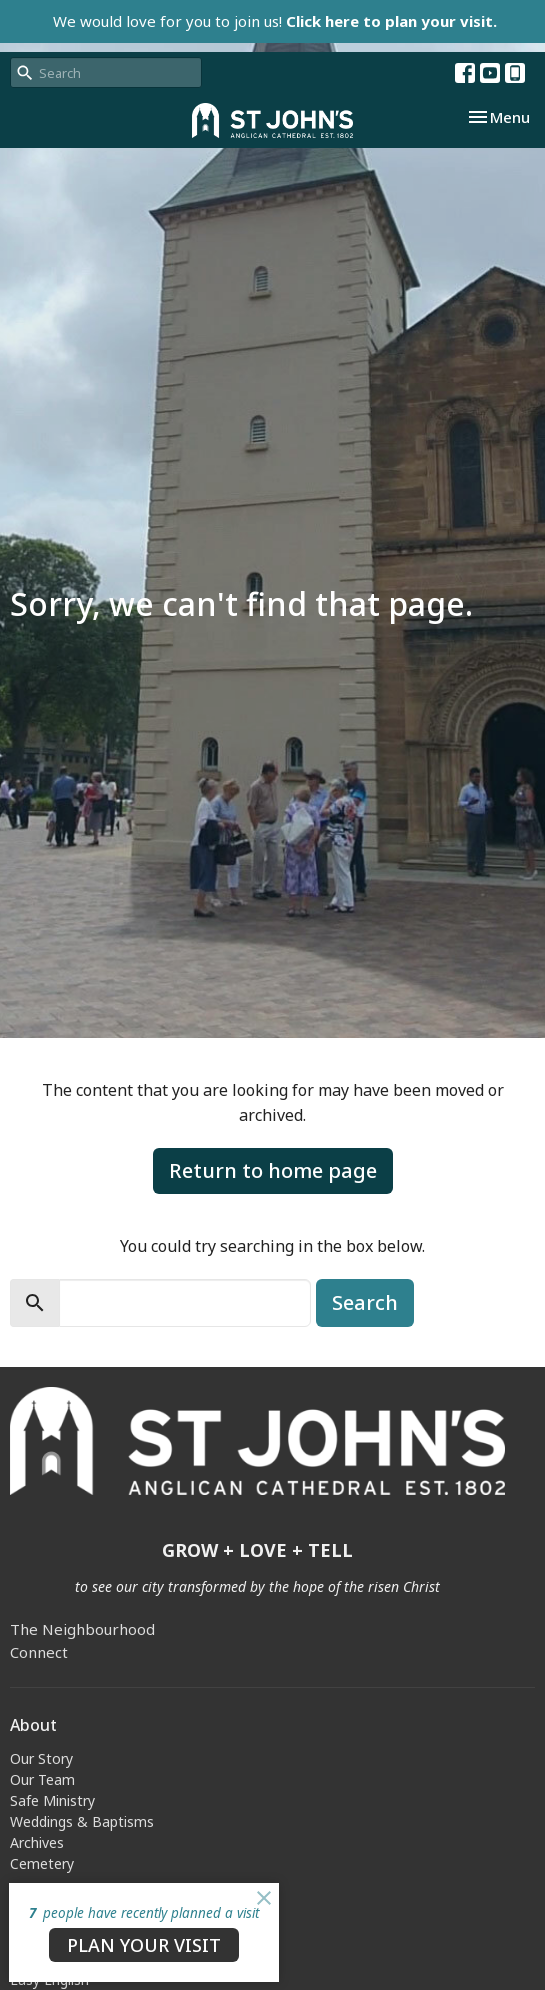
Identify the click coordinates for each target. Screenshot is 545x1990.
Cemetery (42, 1863)
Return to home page (273, 1170)
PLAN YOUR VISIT (144, 1945)
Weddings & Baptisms (82, 1821)
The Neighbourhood (82, 1629)
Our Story (41, 1758)
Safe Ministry (52, 1800)
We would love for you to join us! (275, 21)
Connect (39, 1652)
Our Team (42, 1779)
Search (365, 1302)
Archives (37, 1842)
